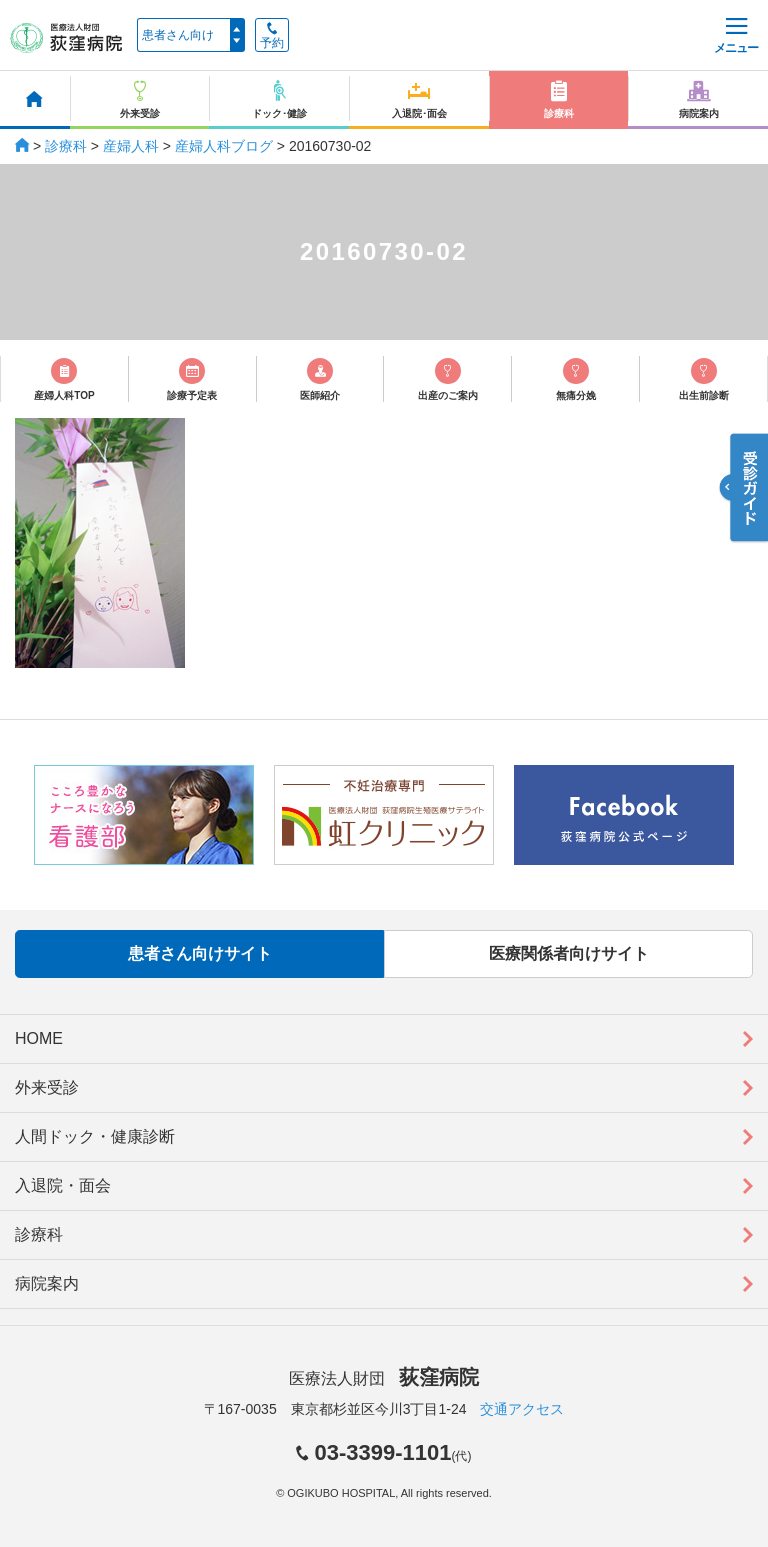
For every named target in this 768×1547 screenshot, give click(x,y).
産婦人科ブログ (224, 146)
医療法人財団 (384, 1378)
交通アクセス (522, 1409)
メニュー (736, 36)
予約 (272, 36)
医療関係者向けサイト (569, 953)
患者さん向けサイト (200, 953)
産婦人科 (131, 146)
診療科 (66, 146)
